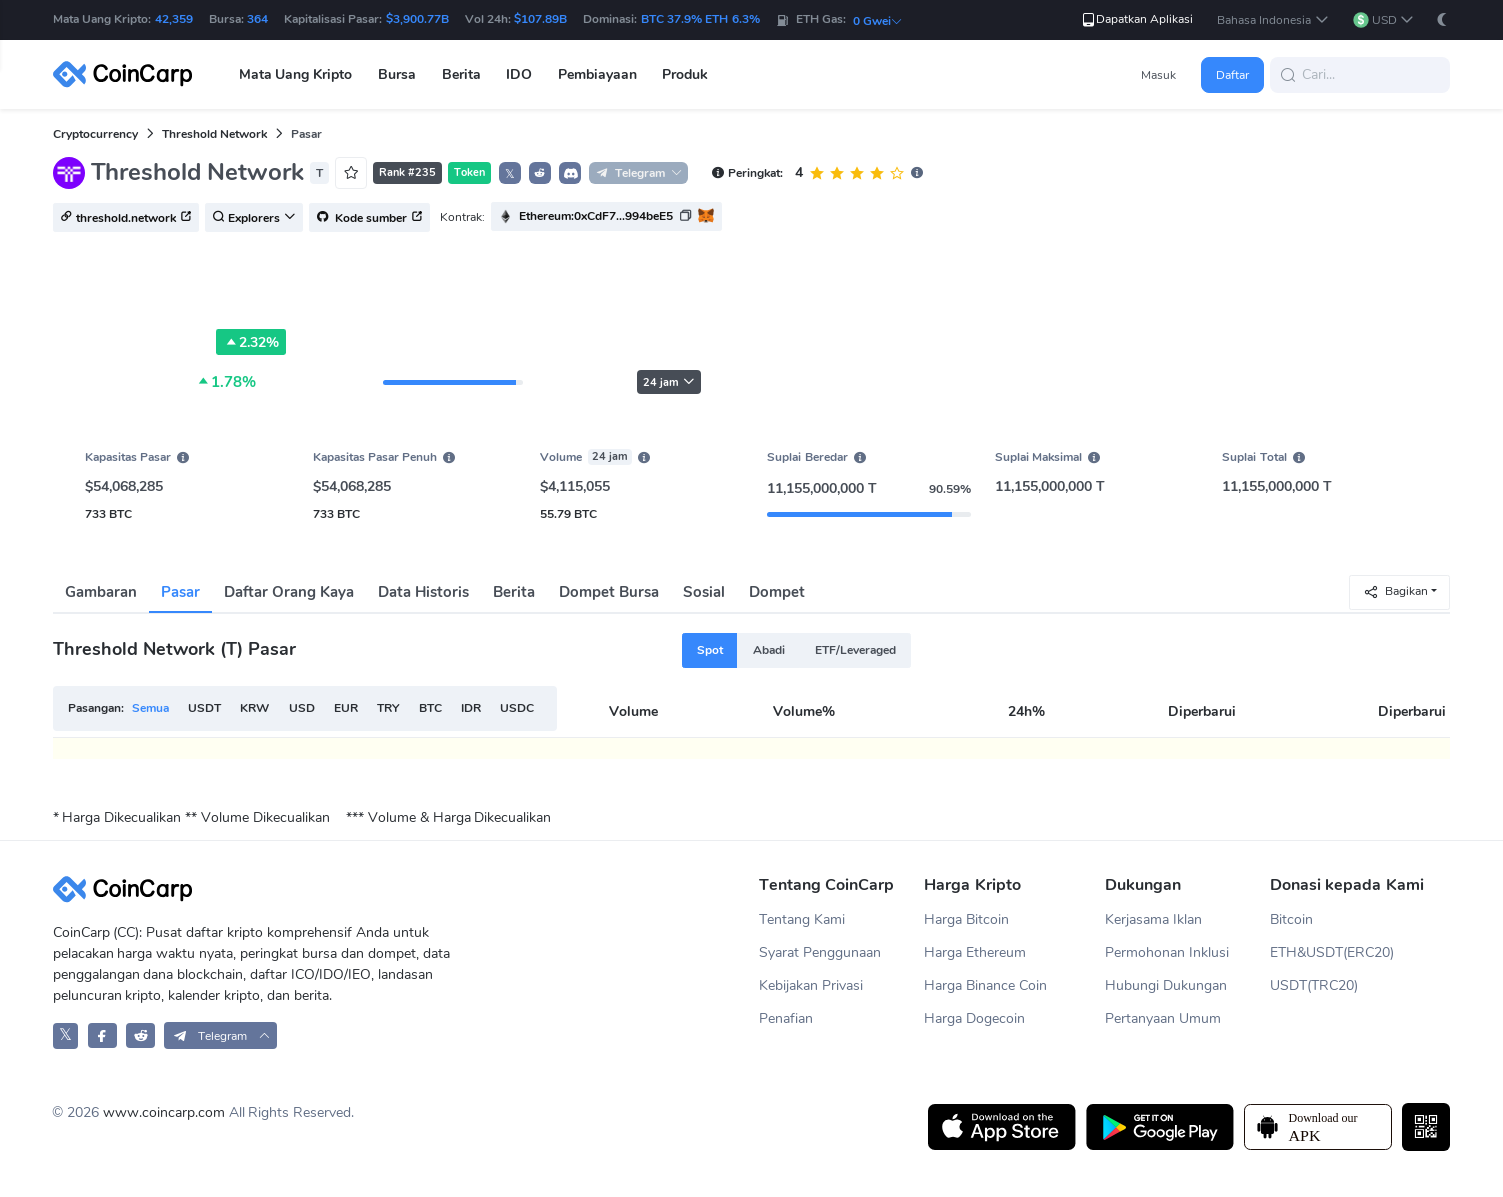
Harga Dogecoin (974, 1018)
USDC (517, 708)
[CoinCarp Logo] (128, 74)
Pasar (180, 592)
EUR (346, 708)
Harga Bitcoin (966, 919)
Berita (514, 592)
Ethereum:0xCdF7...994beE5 (596, 216)
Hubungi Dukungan (1166, 985)
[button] (1273, 20)
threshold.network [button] (126, 218)
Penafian (786, 1018)
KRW (254, 708)
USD (302, 708)
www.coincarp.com (164, 1112)
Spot (710, 650)
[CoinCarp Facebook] (102, 1035)
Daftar (1232, 75)
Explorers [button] (254, 218)
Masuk (1158, 75)
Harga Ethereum (975, 952)
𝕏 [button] (510, 174)
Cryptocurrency (95, 134)
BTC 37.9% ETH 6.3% (700, 19)
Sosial (704, 592)
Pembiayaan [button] (597, 74)
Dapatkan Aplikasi (1136, 19)
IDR (471, 708)
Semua (150, 708)
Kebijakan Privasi (811, 985)
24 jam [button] (669, 382)
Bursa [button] (397, 74)
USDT (204, 708)
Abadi (769, 650)
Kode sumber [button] (370, 218)
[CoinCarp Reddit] (140, 1035)
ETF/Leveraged (855, 650)
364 (257, 19)
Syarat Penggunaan (820, 952)
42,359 (174, 19)
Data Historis (423, 592)
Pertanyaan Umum (1163, 1018)
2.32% (251, 342)
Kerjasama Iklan (1153, 919)
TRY (388, 708)
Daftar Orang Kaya (289, 592)
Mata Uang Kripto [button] (296, 74)
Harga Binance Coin (985, 985)
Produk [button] (685, 74)
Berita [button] (461, 74)
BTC (430, 708)
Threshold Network (214, 134)
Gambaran (101, 592)
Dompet (777, 592)
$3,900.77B (417, 19)
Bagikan (1395, 591)
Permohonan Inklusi (1167, 952)
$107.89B (540, 19)
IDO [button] (519, 74)
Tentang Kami (802, 919)
